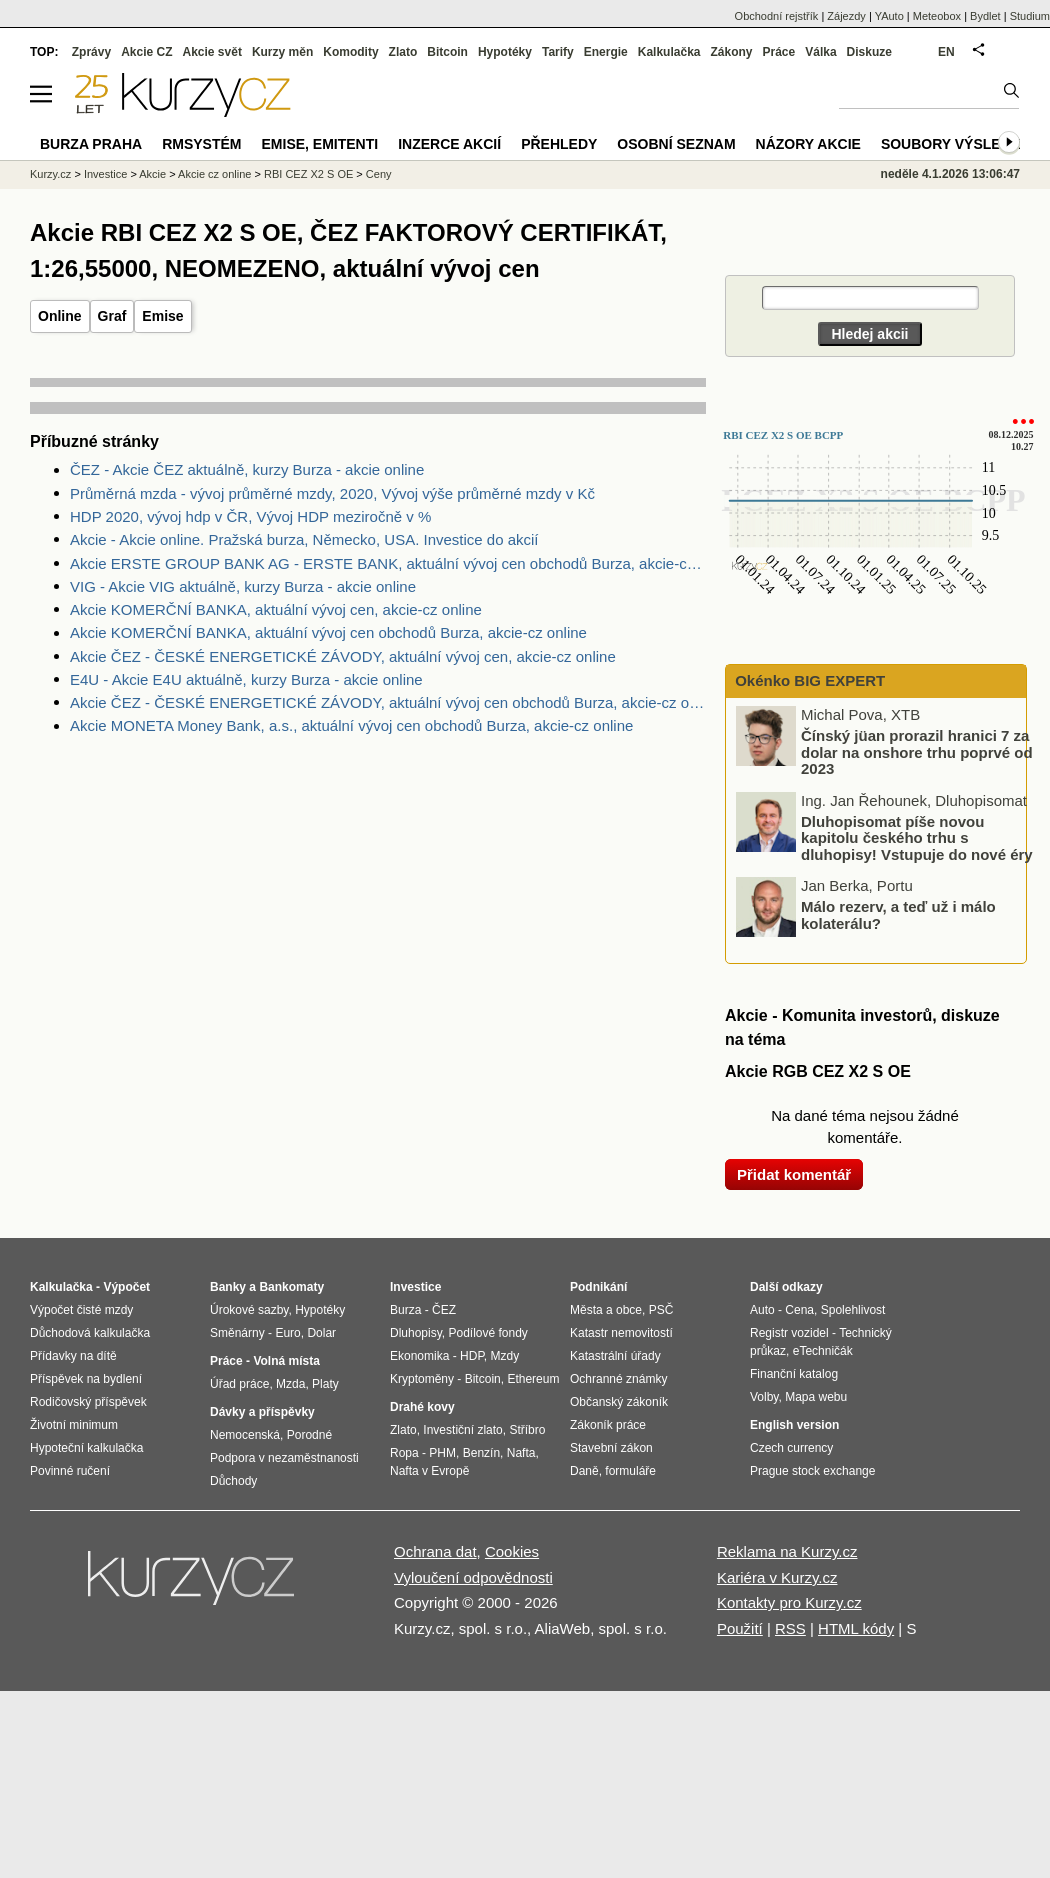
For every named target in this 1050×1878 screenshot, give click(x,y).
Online (60, 316)
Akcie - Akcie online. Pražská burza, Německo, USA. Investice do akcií (304, 539)
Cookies (512, 1551)
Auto (762, 1310)
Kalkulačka (669, 52)
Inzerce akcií (449, 144)
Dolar (321, 1333)
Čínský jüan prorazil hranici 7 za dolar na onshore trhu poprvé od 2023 (917, 752)
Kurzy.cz (50, 174)
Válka (820, 52)
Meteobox (937, 16)
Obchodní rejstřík (777, 16)
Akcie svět (212, 52)
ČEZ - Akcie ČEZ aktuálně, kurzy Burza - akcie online (247, 469)
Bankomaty (291, 1287)
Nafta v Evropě (429, 1471)
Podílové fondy (487, 1333)
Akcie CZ (146, 52)
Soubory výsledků (956, 144)
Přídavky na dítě (73, 1356)
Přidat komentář (794, 1174)
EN (946, 52)
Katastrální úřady (615, 1356)
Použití (740, 1628)
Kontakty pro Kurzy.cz (789, 1602)
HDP (472, 1356)
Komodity (350, 52)
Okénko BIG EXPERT (808, 680)
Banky (228, 1287)
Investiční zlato (462, 1430)
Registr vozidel (789, 1333)
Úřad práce (239, 1384)
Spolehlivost (853, 1310)
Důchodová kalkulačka (90, 1333)
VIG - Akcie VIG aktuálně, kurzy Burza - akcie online (243, 586)
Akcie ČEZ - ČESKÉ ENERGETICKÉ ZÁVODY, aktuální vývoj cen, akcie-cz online (343, 656)
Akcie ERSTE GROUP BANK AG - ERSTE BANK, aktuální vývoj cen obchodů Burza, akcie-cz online (388, 563)
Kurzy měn (282, 52)
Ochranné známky (618, 1379)
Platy (325, 1384)
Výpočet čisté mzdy (81, 1310)
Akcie (152, 174)
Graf (112, 316)
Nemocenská (245, 1435)
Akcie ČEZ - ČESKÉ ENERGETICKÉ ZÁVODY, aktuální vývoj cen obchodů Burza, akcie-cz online (388, 702)
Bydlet (985, 16)
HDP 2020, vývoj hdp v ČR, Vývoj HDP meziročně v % (250, 516)
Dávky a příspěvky (262, 1412)
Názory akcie (808, 144)
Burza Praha (91, 144)
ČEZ (444, 1310)
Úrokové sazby (249, 1310)
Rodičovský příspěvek (88, 1402)
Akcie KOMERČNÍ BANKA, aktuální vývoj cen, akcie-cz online (276, 609)
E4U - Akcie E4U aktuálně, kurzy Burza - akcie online (246, 679)
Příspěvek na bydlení (86, 1379)
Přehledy (559, 144)
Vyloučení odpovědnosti (473, 1577)
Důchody (233, 1481)
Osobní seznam (676, 144)
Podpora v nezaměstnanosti (284, 1458)
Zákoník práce (608, 1425)
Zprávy (91, 52)
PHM (442, 1453)
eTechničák (823, 1351)
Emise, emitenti (320, 144)
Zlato (403, 52)
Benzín (481, 1453)
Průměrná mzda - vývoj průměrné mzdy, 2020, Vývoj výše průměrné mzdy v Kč (332, 493)
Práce (779, 52)
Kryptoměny (422, 1379)
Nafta (521, 1453)
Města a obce (606, 1310)
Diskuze (869, 52)
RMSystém (201, 144)
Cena (799, 1310)
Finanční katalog (794, 1374)
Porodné (309, 1435)
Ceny (379, 174)
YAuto (889, 16)
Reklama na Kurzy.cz (787, 1551)
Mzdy (505, 1356)
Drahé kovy (422, 1407)
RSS (790, 1628)
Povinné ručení (70, 1471)
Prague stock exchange (812, 1471)
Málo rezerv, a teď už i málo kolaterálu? (898, 915)
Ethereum (533, 1379)
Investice (105, 174)
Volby (764, 1397)
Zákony (731, 52)
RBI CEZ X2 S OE (308, 174)
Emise (162, 316)
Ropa (404, 1453)
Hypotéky (505, 52)
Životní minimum (74, 1425)
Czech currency (791, 1448)
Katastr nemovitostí (621, 1333)
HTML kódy (856, 1628)
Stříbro (527, 1430)
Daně (584, 1471)
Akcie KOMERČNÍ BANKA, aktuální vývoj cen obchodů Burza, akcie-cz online (328, 632)
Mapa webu (816, 1397)
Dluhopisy (416, 1333)
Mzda (290, 1384)
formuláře (630, 1471)
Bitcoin (447, 52)
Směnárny (237, 1333)
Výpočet (126, 1287)
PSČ (661, 1310)
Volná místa (286, 1361)
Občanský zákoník (619, 1402)
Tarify (558, 52)
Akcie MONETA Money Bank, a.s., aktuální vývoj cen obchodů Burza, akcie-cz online (351, 725)
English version (794, 1425)
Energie (606, 52)
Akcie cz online (214, 174)
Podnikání (598, 1287)
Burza (405, 1310)
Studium (1030, 16)
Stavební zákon (611, 1448)
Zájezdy (846, 16)
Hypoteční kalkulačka (86, 1448)
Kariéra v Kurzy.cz (777, 1577)
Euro (287, 1333)
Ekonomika (419, 1356)
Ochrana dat (435, 1551)
